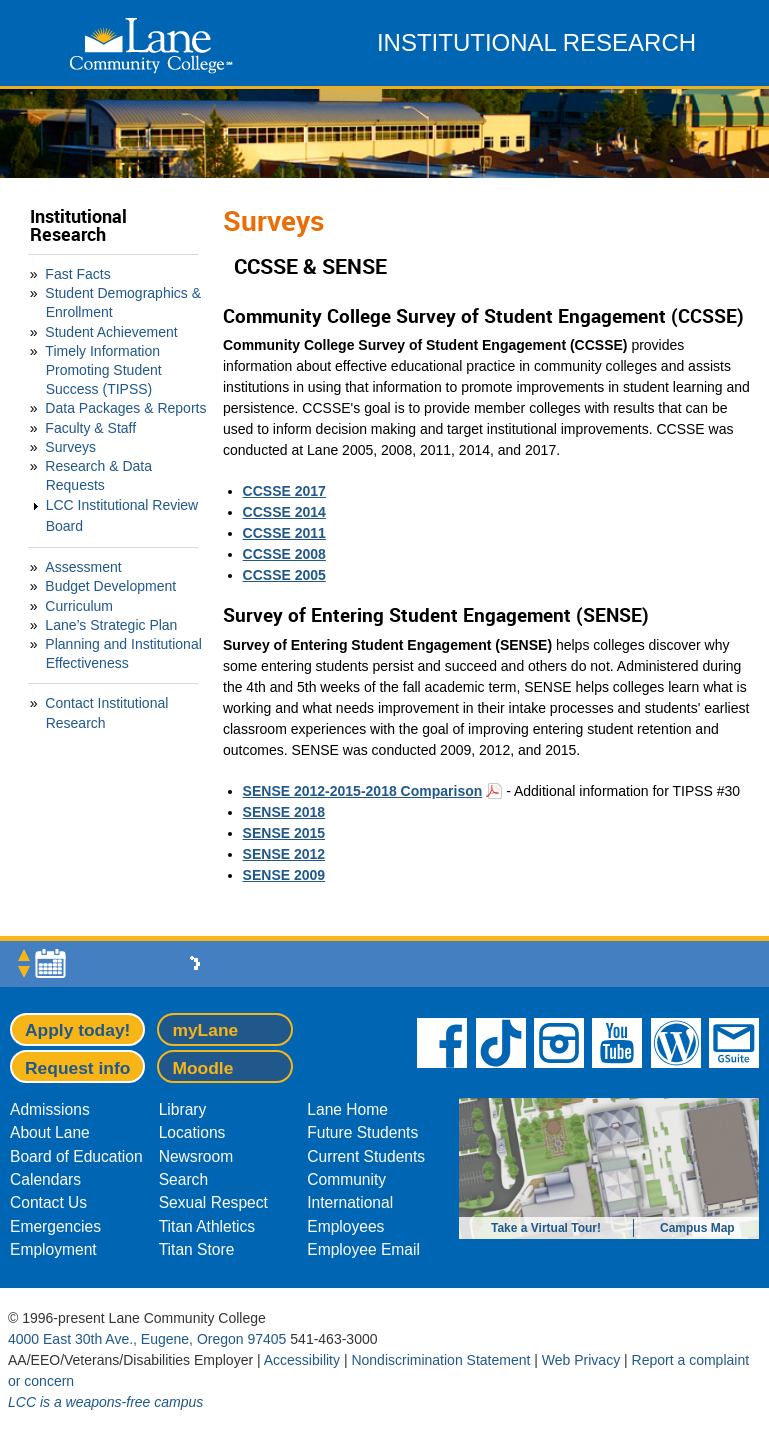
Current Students (366, 1156)
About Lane (50, 1132)
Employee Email (363, 1249)
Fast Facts (77, 274)
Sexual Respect (213, 1202)
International (350, 1202)
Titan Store (197, 1249)
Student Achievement (111, 332)
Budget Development (110, 586)
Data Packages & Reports (125, 408)
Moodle (202, 1068)
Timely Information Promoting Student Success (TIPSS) (103, 370)
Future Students (362, 1132)
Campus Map (697, 1228)
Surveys (70, 447)
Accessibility (302, 1360)
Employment (53, 1249)
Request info (77, 1068)
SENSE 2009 (284, 875)
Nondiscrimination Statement (440, 1360)
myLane (205, 1030)
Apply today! (77, 1030)
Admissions (50, 1109)
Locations (192, 1132)
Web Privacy (581, 1360)
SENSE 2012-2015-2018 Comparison (363, 791)
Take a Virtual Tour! (546, 1228)
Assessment (83, 567)
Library (183, 1109)
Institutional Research (78, 225)
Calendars (45, 1179)
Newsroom (196, 1156)
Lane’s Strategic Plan (111, 625)
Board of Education (76, 1156)
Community (346, 1179)
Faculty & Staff (90, 428)
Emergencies (55, 1226)
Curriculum (79, 606)
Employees (345, 1226)
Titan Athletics (207, 1226)
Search (183, 1179)
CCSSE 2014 (284, 512)
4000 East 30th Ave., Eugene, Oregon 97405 (147, 1339)
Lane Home (347, 1109)
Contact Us (48, 1202)
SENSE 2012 (284, 854)
